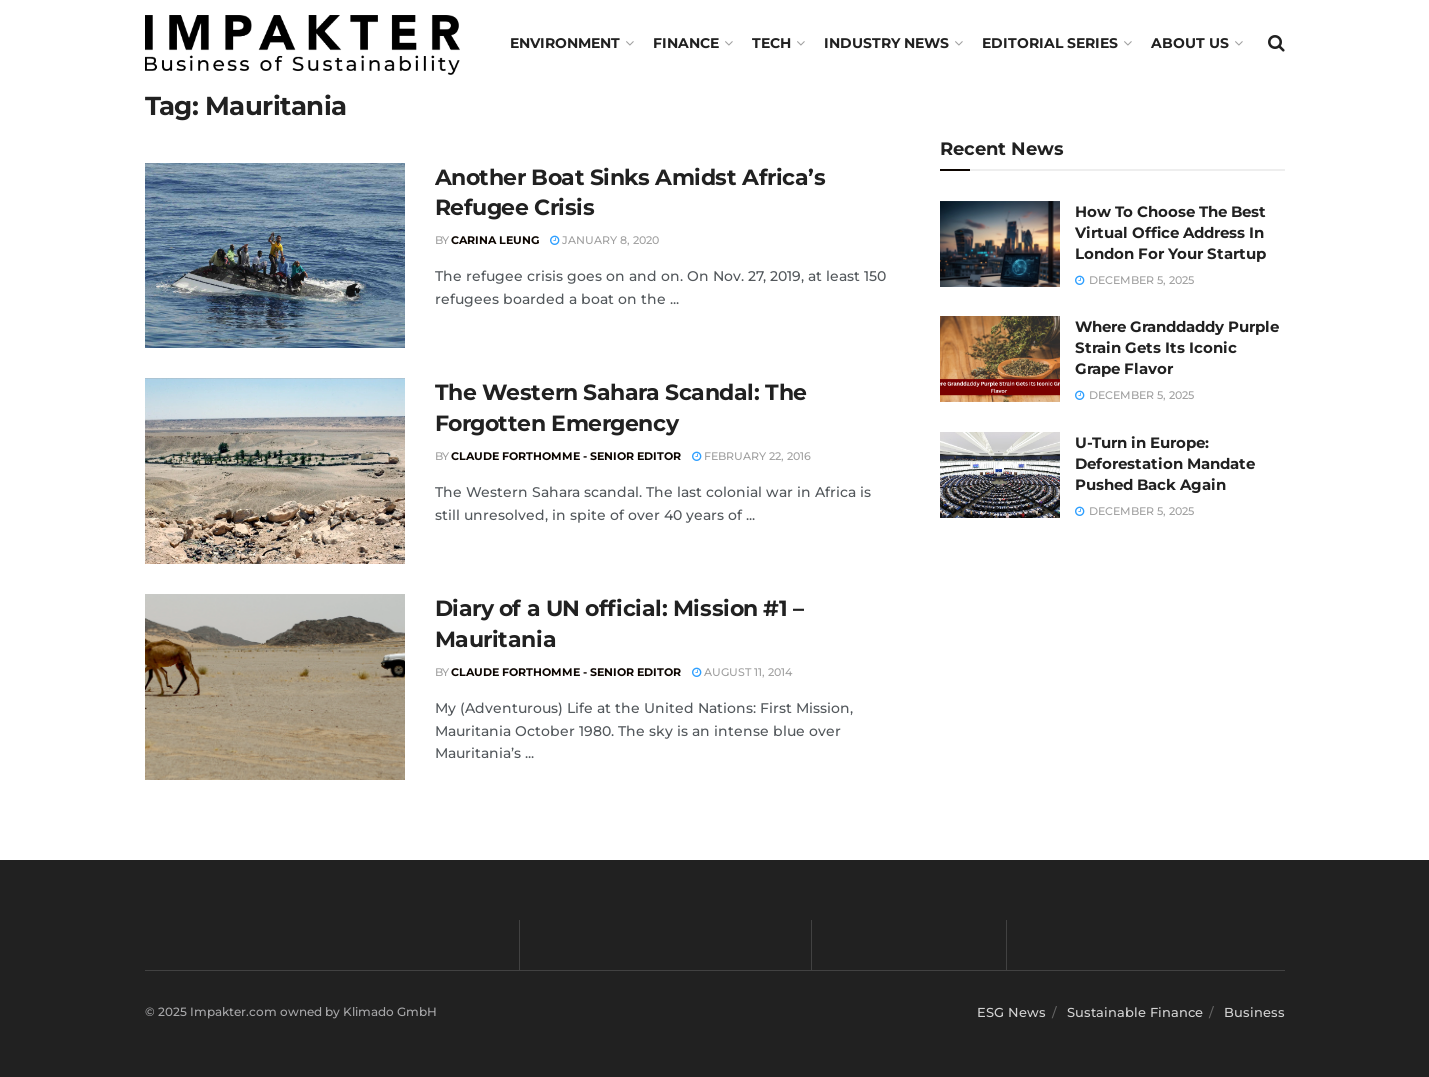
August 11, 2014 (742, 672)
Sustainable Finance (1135, 1012)
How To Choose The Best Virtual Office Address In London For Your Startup (1170, 232)
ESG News (1011, 1012)
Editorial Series (1050, 43)
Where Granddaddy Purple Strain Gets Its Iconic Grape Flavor (1177, 347)
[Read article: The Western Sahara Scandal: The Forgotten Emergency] (275, 471)
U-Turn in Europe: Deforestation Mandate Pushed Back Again (1165, 463)
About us (1190, 43)
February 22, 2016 (751, 456)
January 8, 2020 (604, 240)
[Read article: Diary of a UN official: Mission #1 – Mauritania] (275, 687)
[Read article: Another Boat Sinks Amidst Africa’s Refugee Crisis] (275, 256)
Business (1254, 1012)
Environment (565, 43)
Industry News (886, 43)
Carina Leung (495, 240)
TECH (771, 43)
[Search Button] (1276, 43)
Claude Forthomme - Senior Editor (566, 456)
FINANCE (686, 43)
